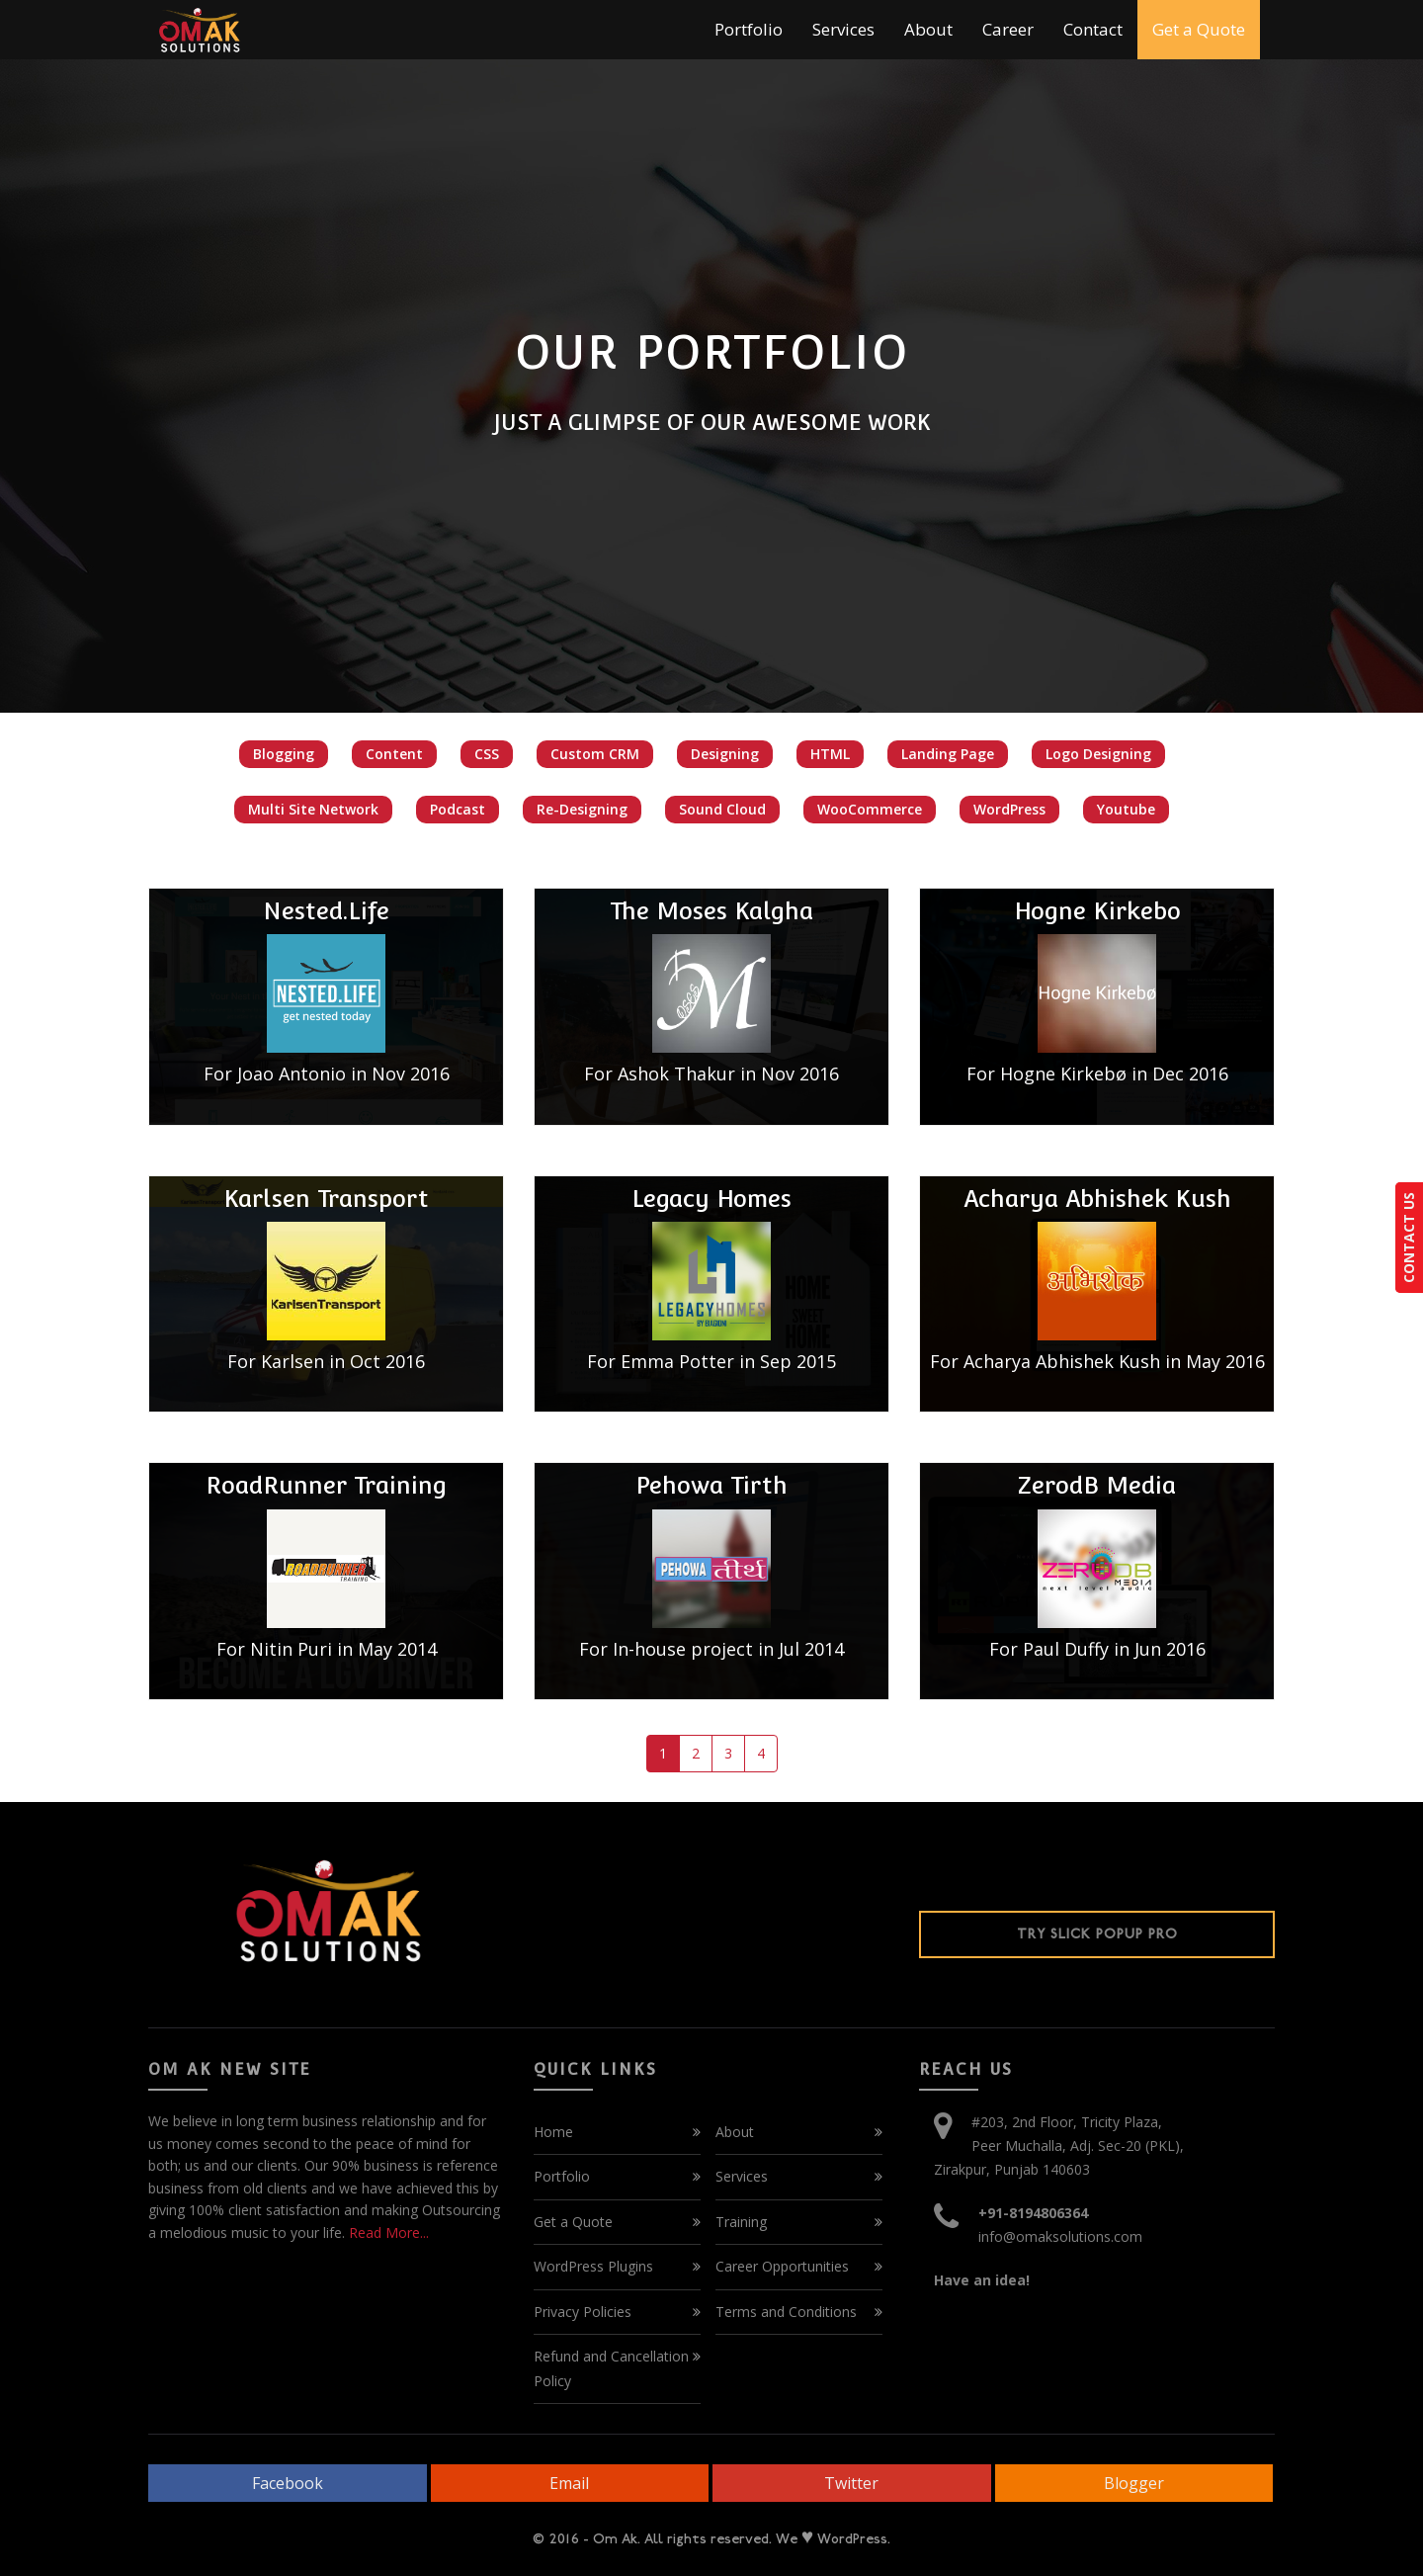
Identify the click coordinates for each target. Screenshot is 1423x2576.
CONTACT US (1408, 1237)
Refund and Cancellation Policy (611, 2368)
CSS (486, 753)
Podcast (457, 809)
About (928, 29)
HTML (830, 753)
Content (394, 753)
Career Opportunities (782, 2266)
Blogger (1134, 2483)
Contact (1093, 29)
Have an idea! (982, 2280)
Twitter (851, 2483)
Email (569, 2483)
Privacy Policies (582, 2311)
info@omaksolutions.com (1060, 2236)
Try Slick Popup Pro (1097, 1934)
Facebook (287, 2483)
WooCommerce (869, 809)
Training (741, 2221)
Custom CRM (594, 753)
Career (1008, 29)
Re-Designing (582, 809)
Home (553, 2131)
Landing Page (947, 753)
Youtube (1126, 809)
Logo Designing (1098, 753)
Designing (725, 753)
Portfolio (748, 29)
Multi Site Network (313, 809)
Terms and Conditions (786, 2311)
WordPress (1009, 809)
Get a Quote (1198, 29)
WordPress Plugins (593, 2266)
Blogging (283, 753)
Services (843, 29)
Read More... (387, 2232)
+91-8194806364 (1033, 2212)
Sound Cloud (722, 809)
